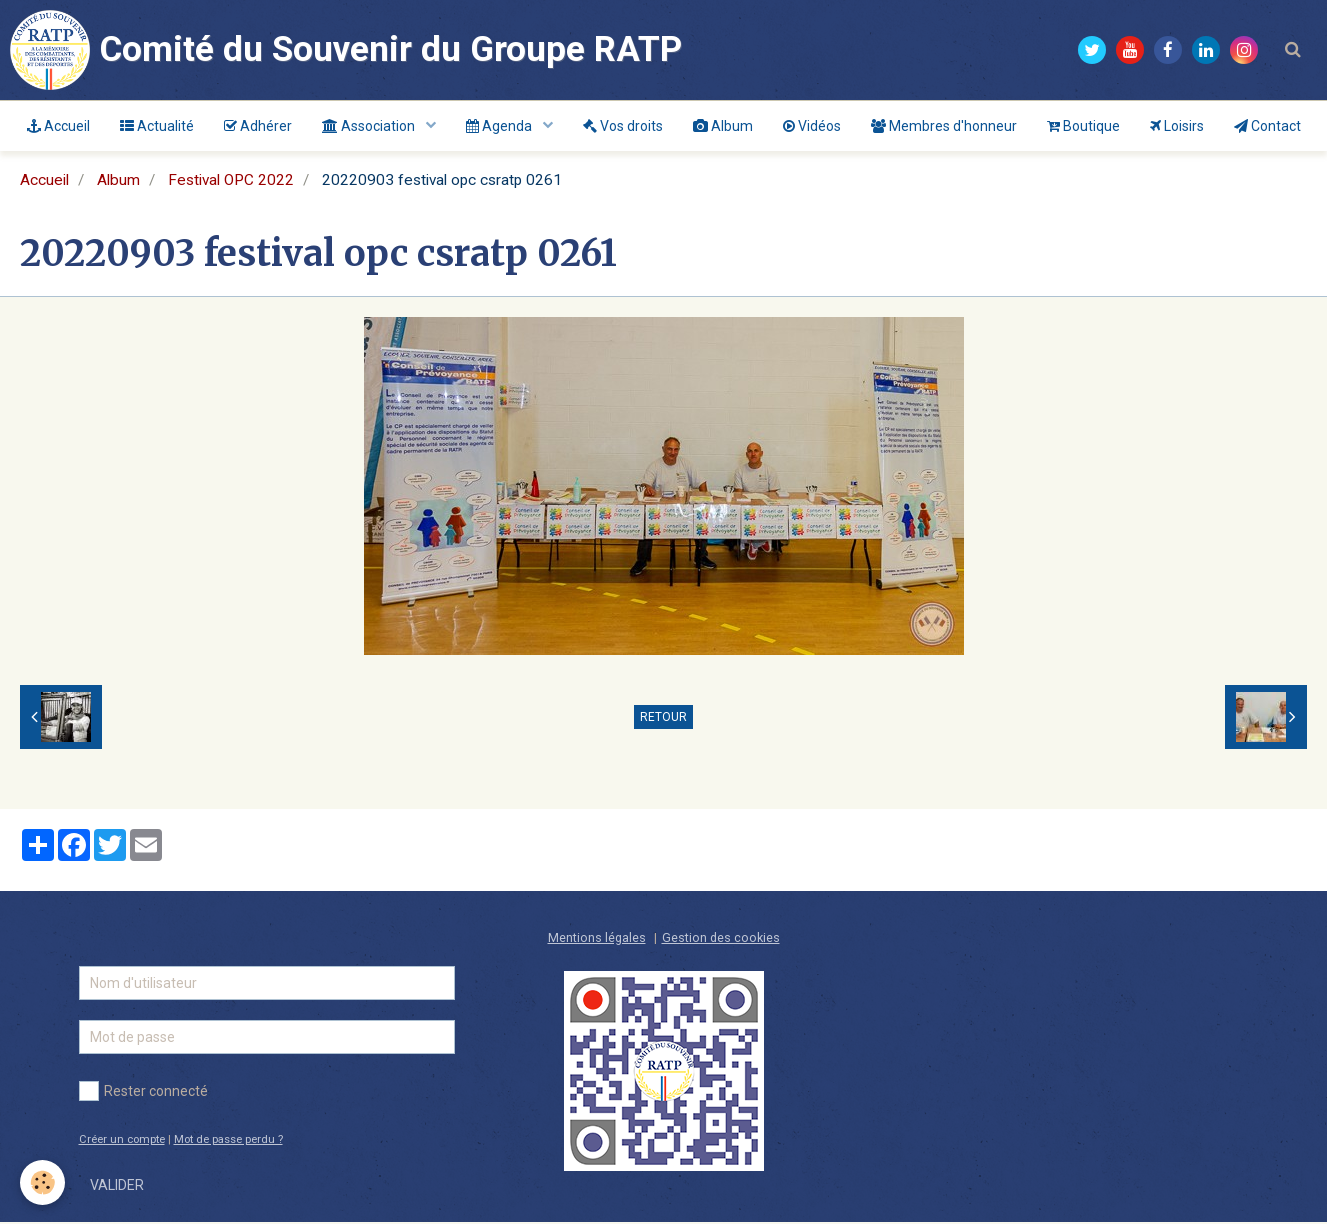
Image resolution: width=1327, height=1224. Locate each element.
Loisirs (1177, 126)
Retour (663, 719)
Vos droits (623, 126)
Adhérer (258, 126)
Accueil (58, 126)
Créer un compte (122, 1141)
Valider (117, 1187)
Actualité (157, 126)
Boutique (1083, 126)
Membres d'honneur (944, 126)
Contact (1267, 126)
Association (370, 126)
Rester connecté (143, 1093)
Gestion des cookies (721, 939)
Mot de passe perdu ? (228, 1141)
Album (723, 126)
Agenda (500, 126)
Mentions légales (597, 939)
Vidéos (812, 126)
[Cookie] (42, 1182)
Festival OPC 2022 (231, 182)
